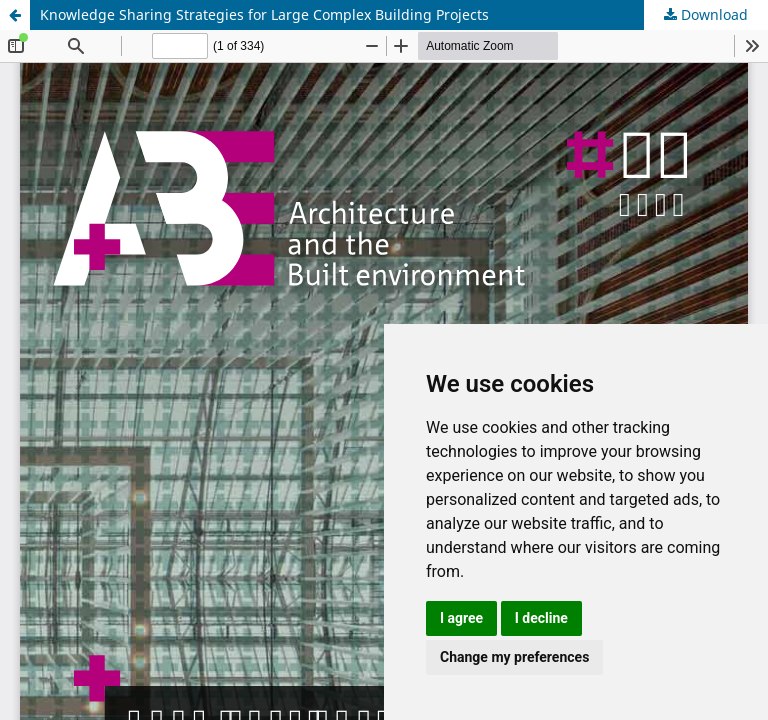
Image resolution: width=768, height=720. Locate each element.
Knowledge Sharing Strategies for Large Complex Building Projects (264, 14)
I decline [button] (541, 618)
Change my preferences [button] (514, 657)
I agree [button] (461, 618)
